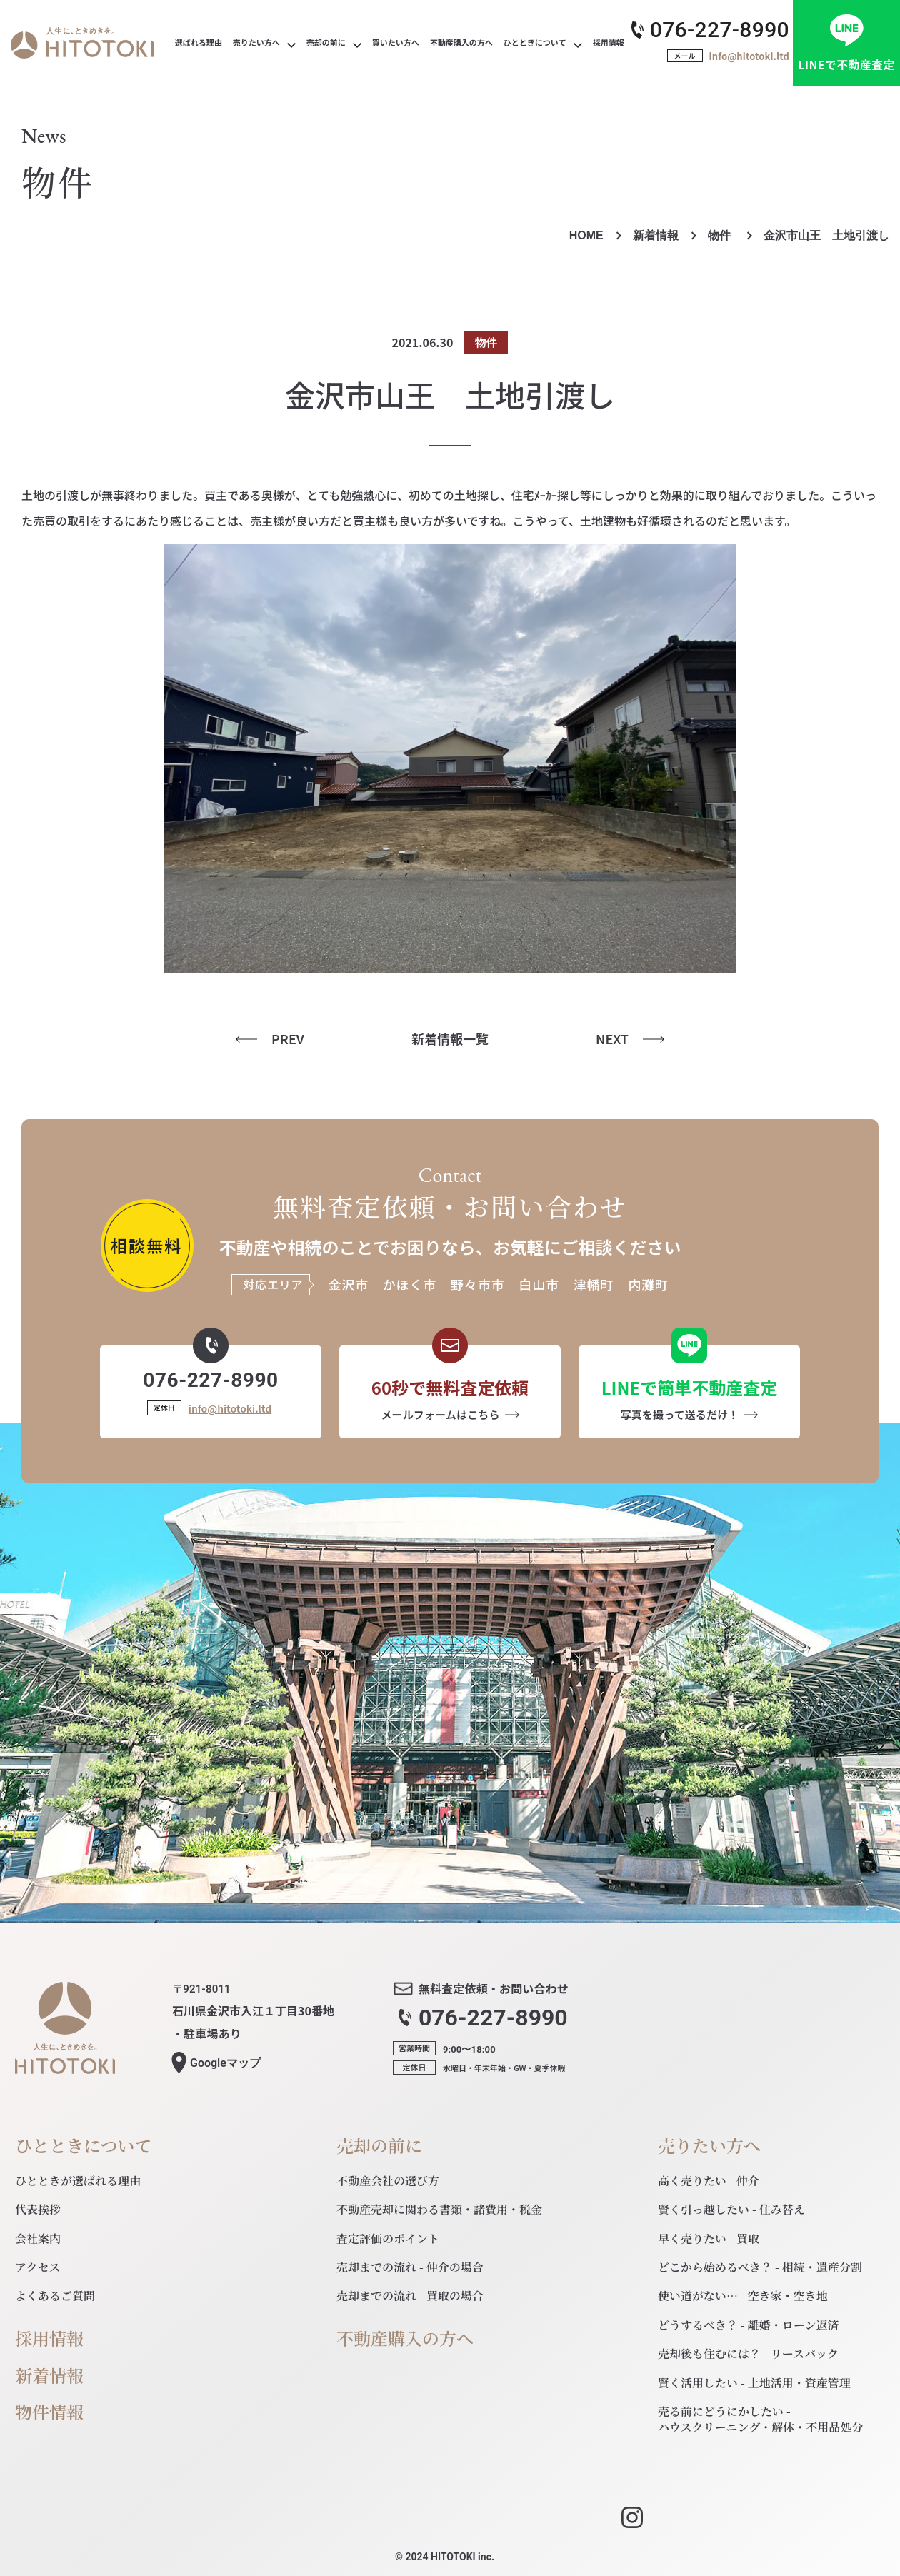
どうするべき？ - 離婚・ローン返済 (748, 2325)
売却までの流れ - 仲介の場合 (410, 2267)
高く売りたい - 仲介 (708, 2180)
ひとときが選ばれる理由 (78, 2180)
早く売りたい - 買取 (708, 2238)
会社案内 (38, 2238)
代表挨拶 (38, 2209)
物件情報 (49, 2412)
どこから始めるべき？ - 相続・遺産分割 (760, 2267)
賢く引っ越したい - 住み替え (731, 2209)
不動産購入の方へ (405, 2338)
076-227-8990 (719, 29)
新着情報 (656, 235)
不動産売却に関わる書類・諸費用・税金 (439, 2209)
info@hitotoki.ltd (749, 56)
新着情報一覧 (450, 1039)
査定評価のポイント (387, 2238)
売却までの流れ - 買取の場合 (410, 2295)
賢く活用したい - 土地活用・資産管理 (754, 2383)
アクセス (38, 2267)
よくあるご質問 (55, 2295)
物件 (721, 235)
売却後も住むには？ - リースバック (748, 2353)
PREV (287, 1039)
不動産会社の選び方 (387, 2180)
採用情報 (49, 2338)
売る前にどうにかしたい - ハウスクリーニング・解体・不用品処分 (760, 2419)
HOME (586, 235)
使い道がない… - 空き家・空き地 (743, 2295)
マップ (225, 2063)
